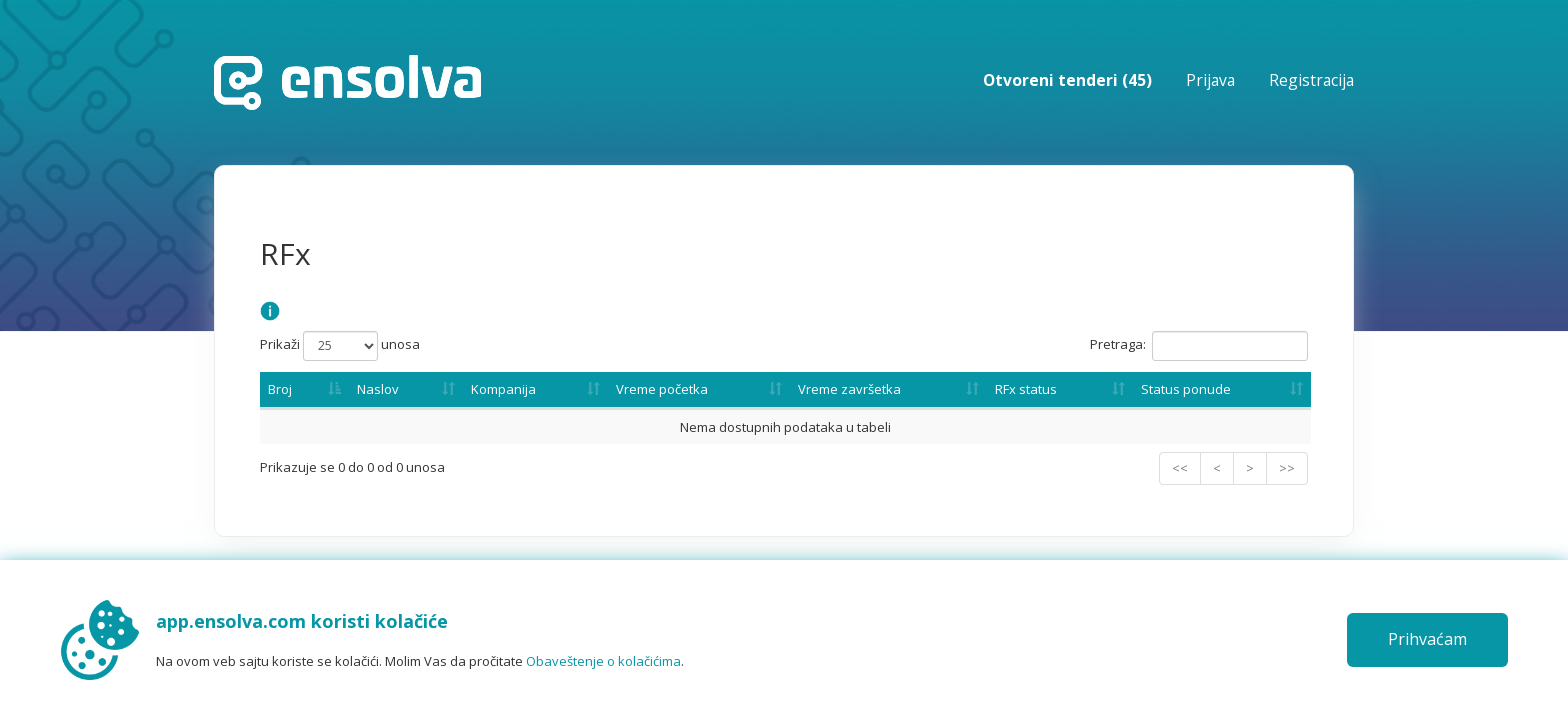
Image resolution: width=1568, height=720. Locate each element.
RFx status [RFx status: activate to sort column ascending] (1026, 389)
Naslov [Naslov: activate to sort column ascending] (378, 389)
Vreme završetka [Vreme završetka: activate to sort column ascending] (849, 389)
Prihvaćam (1427, 639)
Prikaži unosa (340, 346)
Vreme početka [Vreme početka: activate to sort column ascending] (662, 389)
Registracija (1311, 80)
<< (1180, 468)
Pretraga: (1199, 346)
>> (1287, 468)
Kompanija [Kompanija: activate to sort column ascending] (503, 389)
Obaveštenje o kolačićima (603, 661)
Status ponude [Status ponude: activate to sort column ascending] (1186, 389)
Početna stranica (347, 82)
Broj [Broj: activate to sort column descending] (280, 389)
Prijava (1210, 80)
